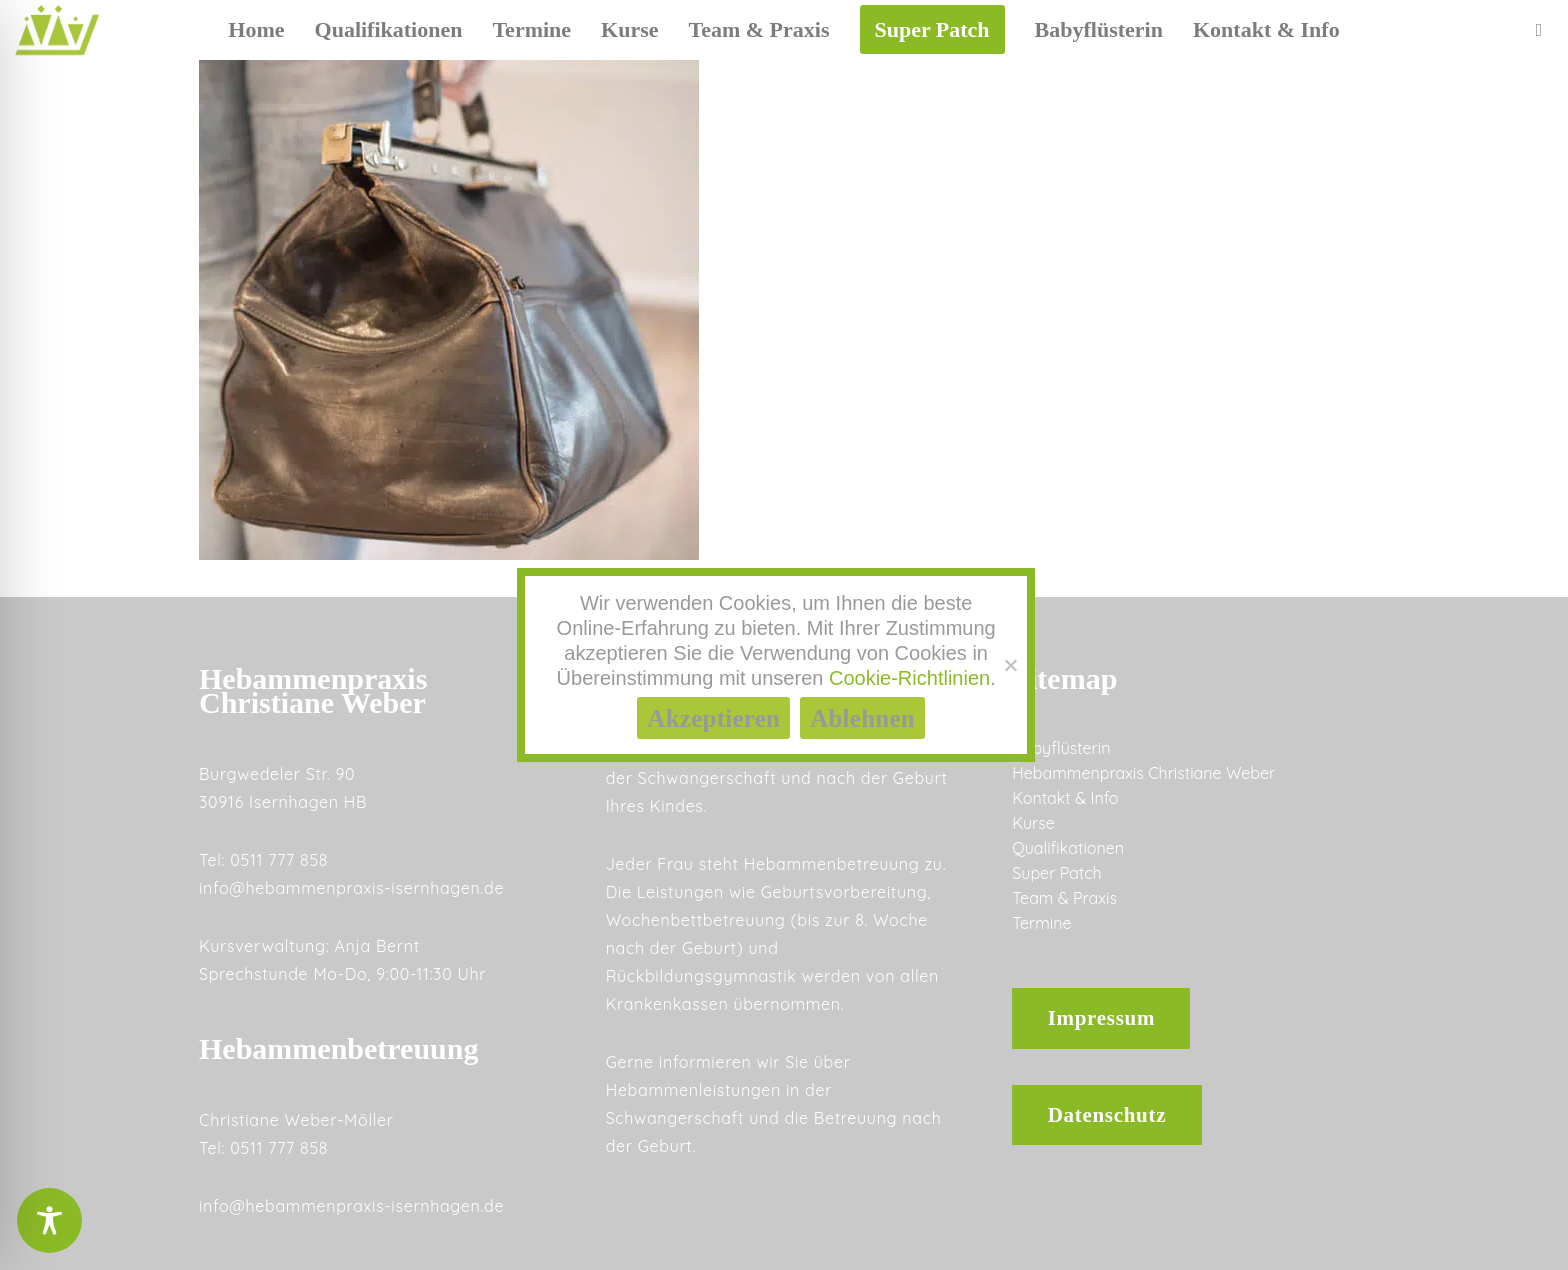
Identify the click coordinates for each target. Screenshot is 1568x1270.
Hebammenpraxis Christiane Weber (1143, 773)
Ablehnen (862, 718)
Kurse (1033, 823)
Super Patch (1056, 873)
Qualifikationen (1068, 848)
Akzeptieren (713, 718)
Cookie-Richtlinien (909, 678)
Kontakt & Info (1065, 798)
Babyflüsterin (1061, 748)
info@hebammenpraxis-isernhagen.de (351, 888)
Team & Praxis (1064, 898)
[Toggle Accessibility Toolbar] (49, 1220)
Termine (1041, 923)
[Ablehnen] (1010, 665)
